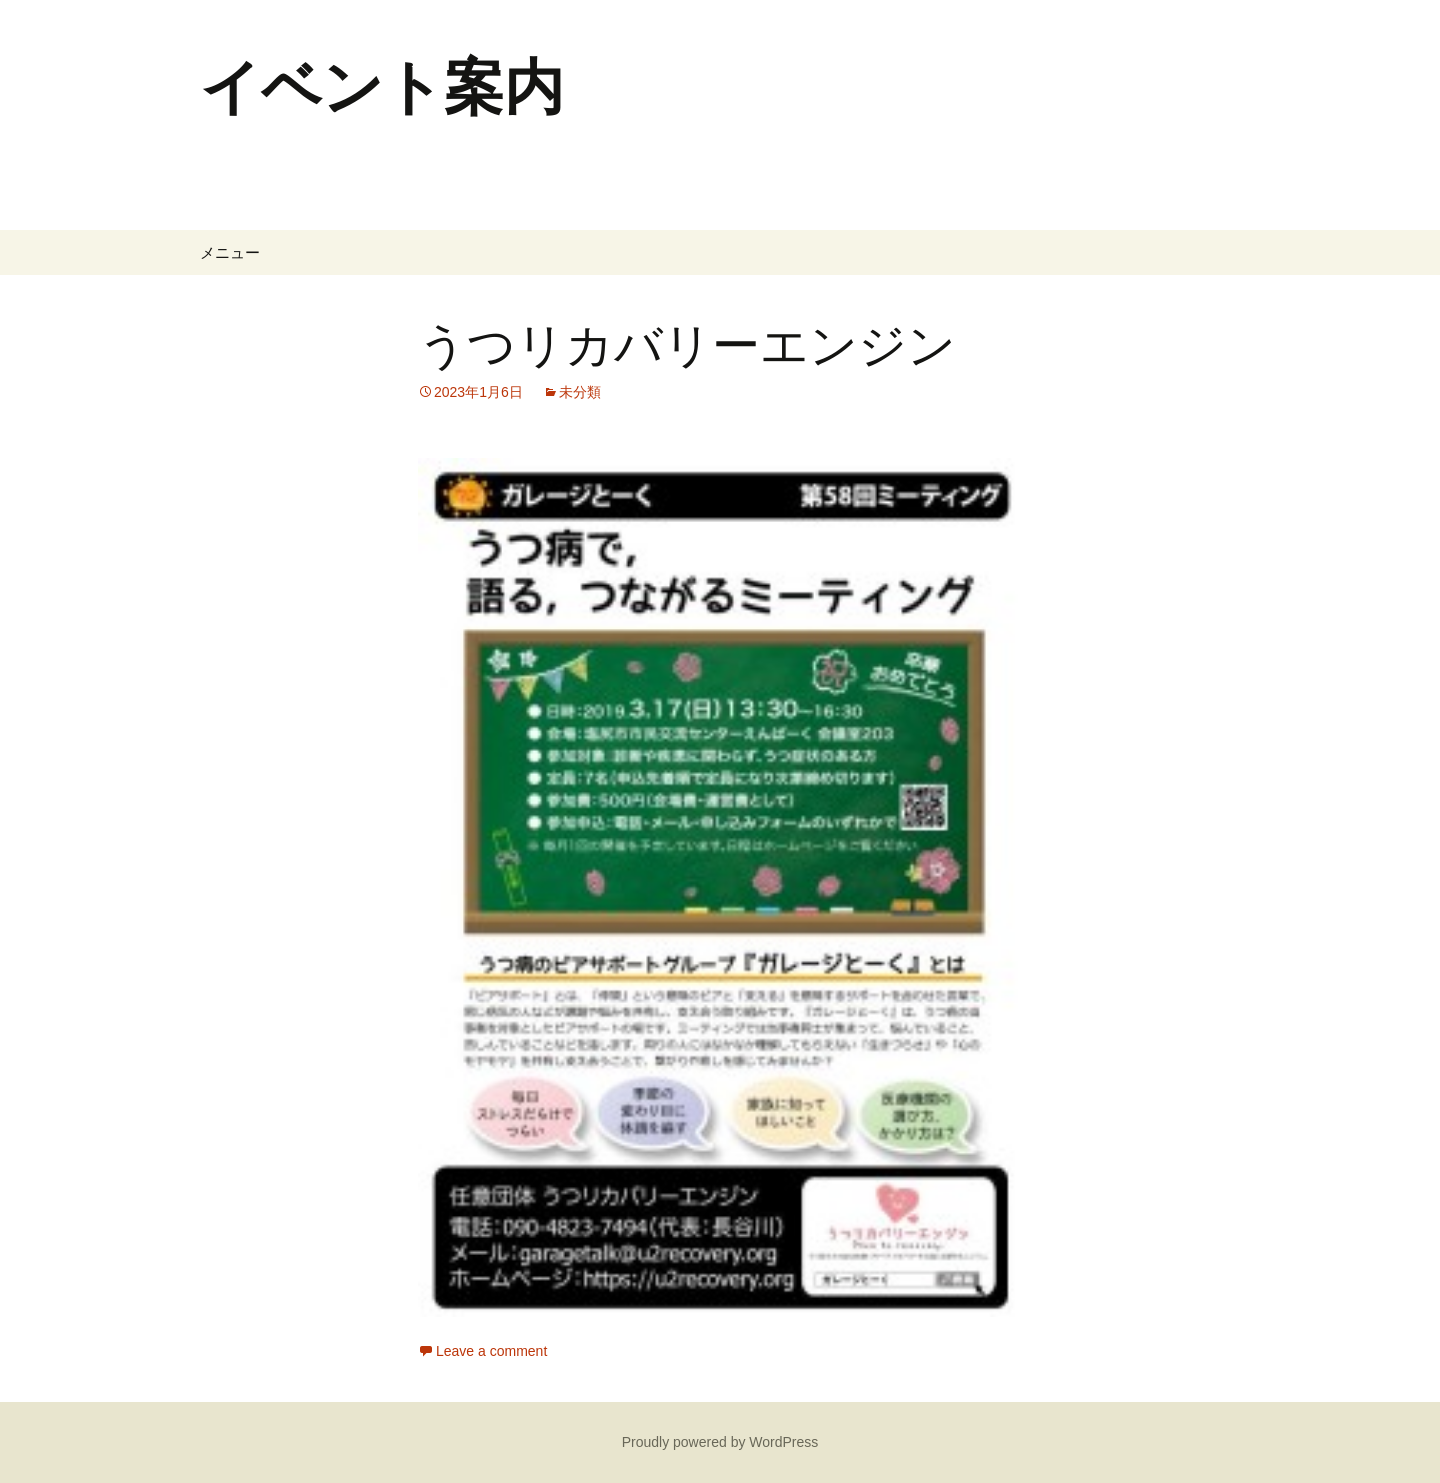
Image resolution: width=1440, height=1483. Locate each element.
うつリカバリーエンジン (687, 346)
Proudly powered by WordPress (720, 1442)
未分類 (580, 392)
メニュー (230, 252)
